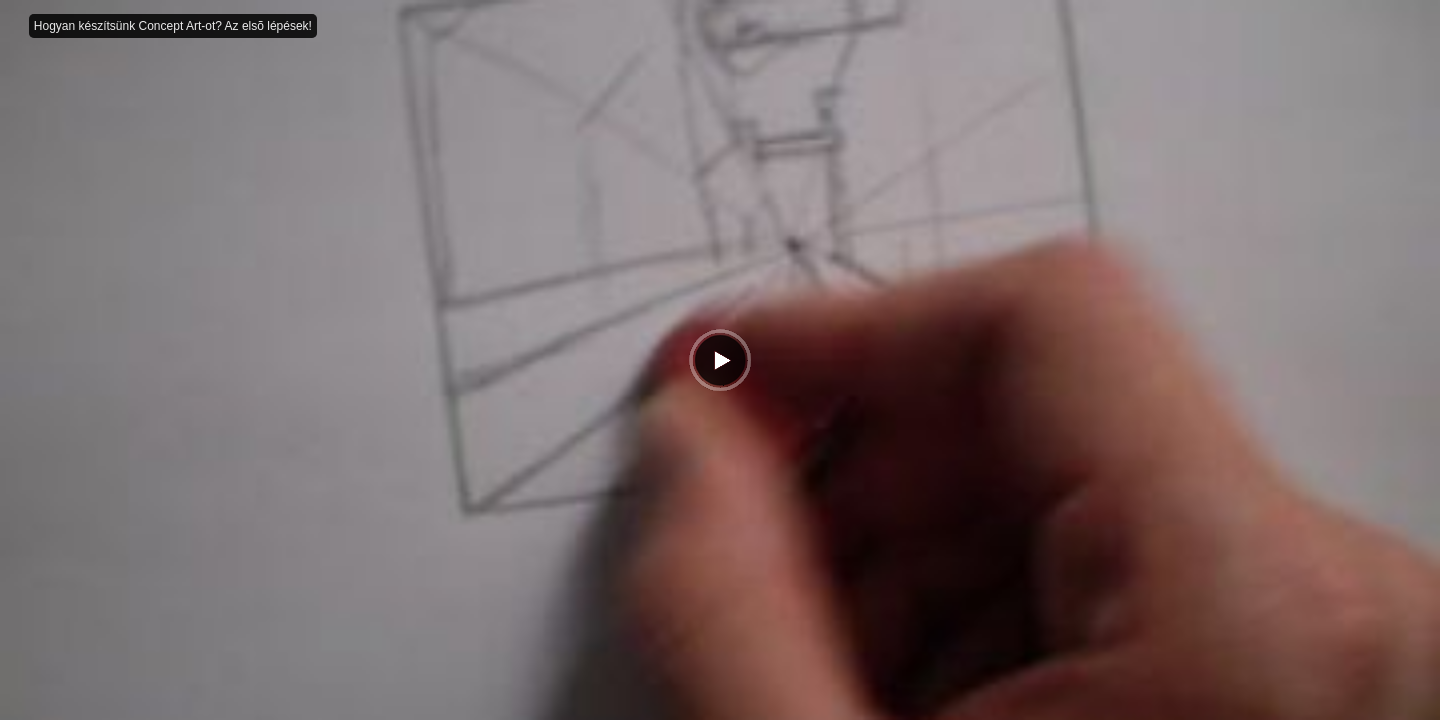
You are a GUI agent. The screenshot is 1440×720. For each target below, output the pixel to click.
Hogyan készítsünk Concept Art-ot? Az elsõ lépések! (173, 26)
